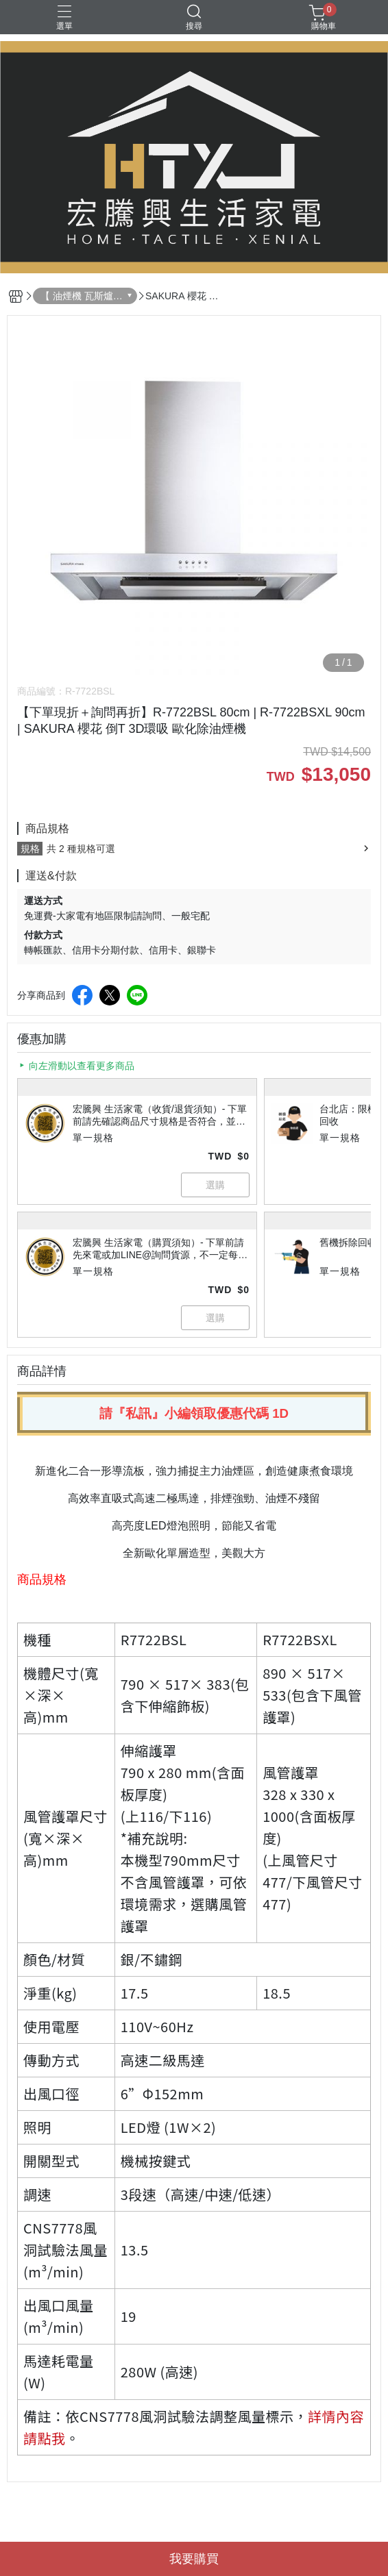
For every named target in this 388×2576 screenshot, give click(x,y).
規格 (30, 848)
